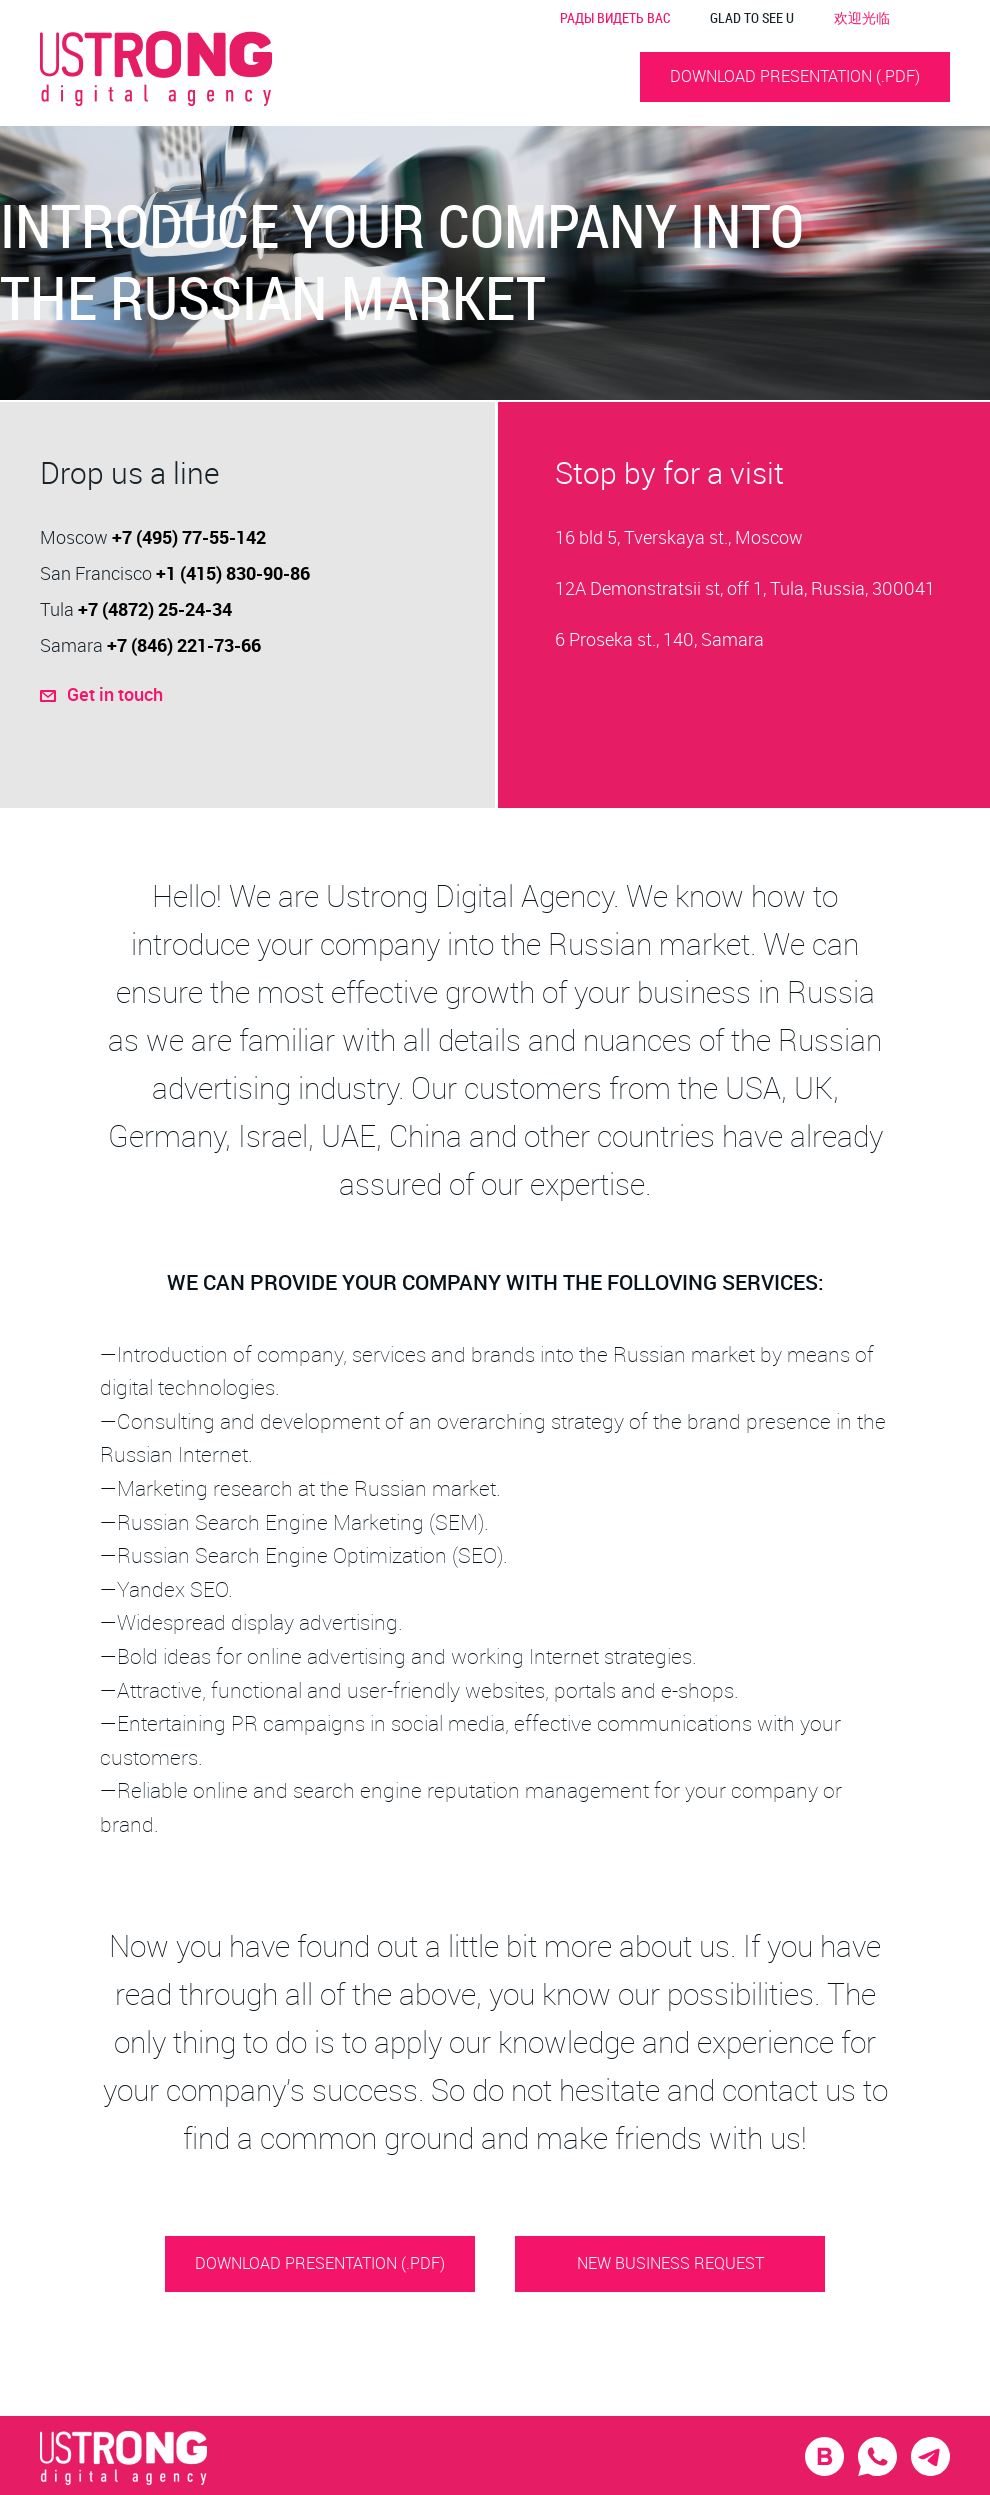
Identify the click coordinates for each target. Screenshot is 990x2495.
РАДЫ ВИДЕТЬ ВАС (615, 17)
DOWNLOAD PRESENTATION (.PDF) (795, 76)
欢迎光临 (862, 17)
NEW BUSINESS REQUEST (670, 2263)
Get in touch (203, 693)
